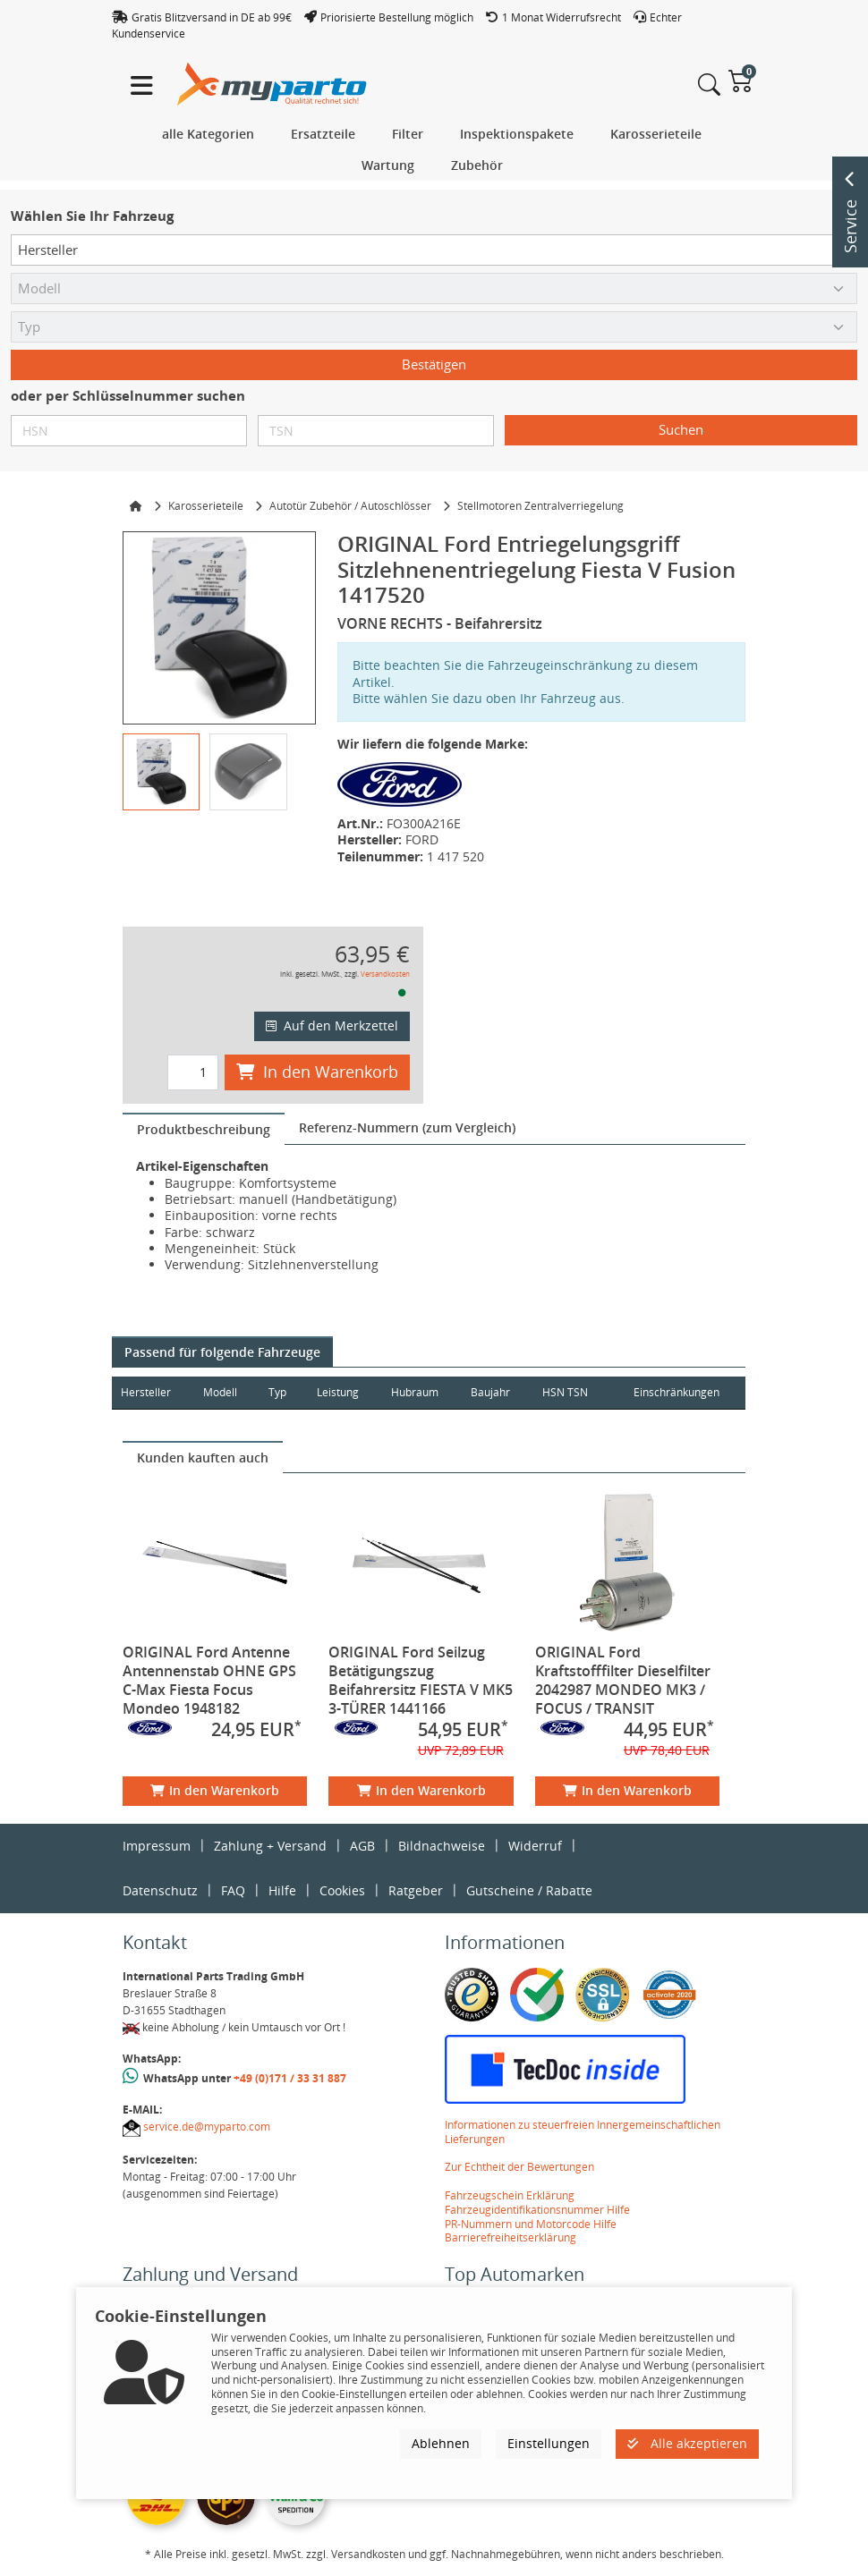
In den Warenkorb (317, 1071)
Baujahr (495, 1392)
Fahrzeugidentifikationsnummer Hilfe (537, 2209)
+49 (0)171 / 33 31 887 (290, 2078)
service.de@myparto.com (206, 2126)
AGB (362, 1845)
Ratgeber (415, 1890)
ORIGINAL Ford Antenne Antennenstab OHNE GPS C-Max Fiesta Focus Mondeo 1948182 (209, 1680)
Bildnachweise (441, 1845)
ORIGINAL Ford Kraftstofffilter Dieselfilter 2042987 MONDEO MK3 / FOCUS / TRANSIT (623, 1680)
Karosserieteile (205, 505)
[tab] (204, 1129)
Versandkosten (385, 974)
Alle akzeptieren (687, 2443)
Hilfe (282, 1890)
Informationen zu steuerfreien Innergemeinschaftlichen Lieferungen (582, 2132)
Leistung (340, 1392)
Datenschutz (160, 1890)
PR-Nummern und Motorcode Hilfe (531, 2224)
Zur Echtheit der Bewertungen (519, 2166)
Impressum (157, 1845)
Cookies (342, 1890)
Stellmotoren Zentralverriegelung (540, 505)
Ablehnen (441, 2443)
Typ (280, 1392)
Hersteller (146, 1392)
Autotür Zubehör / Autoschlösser (350, 505)
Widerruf (535, 1845)
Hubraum (418, 1392)
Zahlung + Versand (270, 1845)
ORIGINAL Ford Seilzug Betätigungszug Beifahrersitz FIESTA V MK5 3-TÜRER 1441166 (420, 1680)
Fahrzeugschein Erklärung (509, 2195)
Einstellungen (548, 2443)
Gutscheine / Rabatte (529, 1890)
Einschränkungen (675, 1392)
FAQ (233, 1890)
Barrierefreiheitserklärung (510, 2237)
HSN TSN (571, 1392)
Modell (222, 1392)
